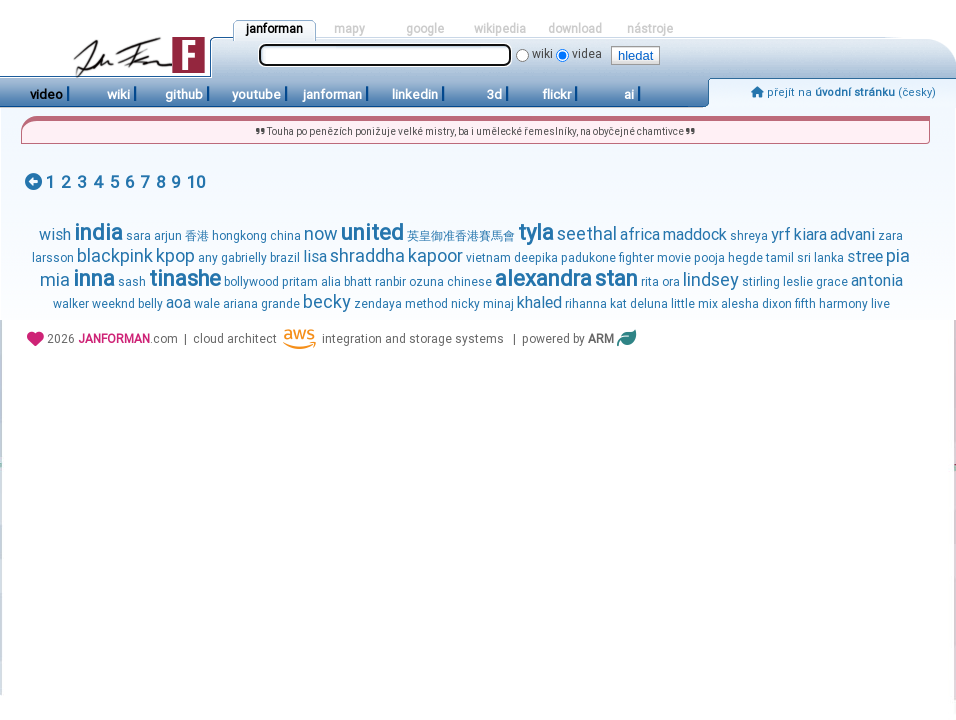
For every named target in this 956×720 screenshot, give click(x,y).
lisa (315, 256)
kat (618, 304)
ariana (240, 304)
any (208, 258)
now (321, 233)
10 (196, 182)
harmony (843, 304)
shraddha (367, 255)
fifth (805, 304)
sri (804, 258)
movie (674, 258)
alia (331, 282)
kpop (175, 255)
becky (327, 301)
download (575, 29)
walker (71, 304)
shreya (749, 236)
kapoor (435, 255)
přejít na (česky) (843, 92)
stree (865, 256)
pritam (300, 282)
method (426, 304)
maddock (695, 234)
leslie (798, 282)
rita (650, 282)
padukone (588, 258)
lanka (829, 258)
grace (832, 282)
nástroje (650, 29)
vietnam (488, 258)
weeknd (113, 304)
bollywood (251, 282)
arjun (168, 236)
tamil (780, 258)
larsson (53, 258)
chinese (469, 282)
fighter (636, 258)
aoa (178, 302)
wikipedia (500, 29)
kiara (810, 234)
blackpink (115, 255)
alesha (740, 304)
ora (671, 282)
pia (898, 255)
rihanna (586, 304)
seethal (587, 233)
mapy (349, 29)
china (285, 236)
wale (207, 304)
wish (55, 234)
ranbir (390, 282)
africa (640, 234)
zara (890, 236)
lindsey (711, 279)
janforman (274, 29)
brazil (285, 258)
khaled (539, 302)
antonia (877, 280)
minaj (498, 304)
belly (150, 304)
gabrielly (244, 258)
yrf (781, 234)
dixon (777, 304)
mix (708, 304)
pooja (709, 258)
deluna (649, 304)
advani (852, 234)
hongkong (239, 236)
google (425, 29)
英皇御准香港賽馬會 (461, 236)
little (683, 304)
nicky (465, 304)
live (880, 304)
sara (138, 236)
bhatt (358, 282)
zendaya (378, 304)
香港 (197, 236)
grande (280, 304)
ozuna (426, 282)
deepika (536, 258)
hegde (745, 258)
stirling (761, 282)
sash (132, 282)
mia (55, 279)
